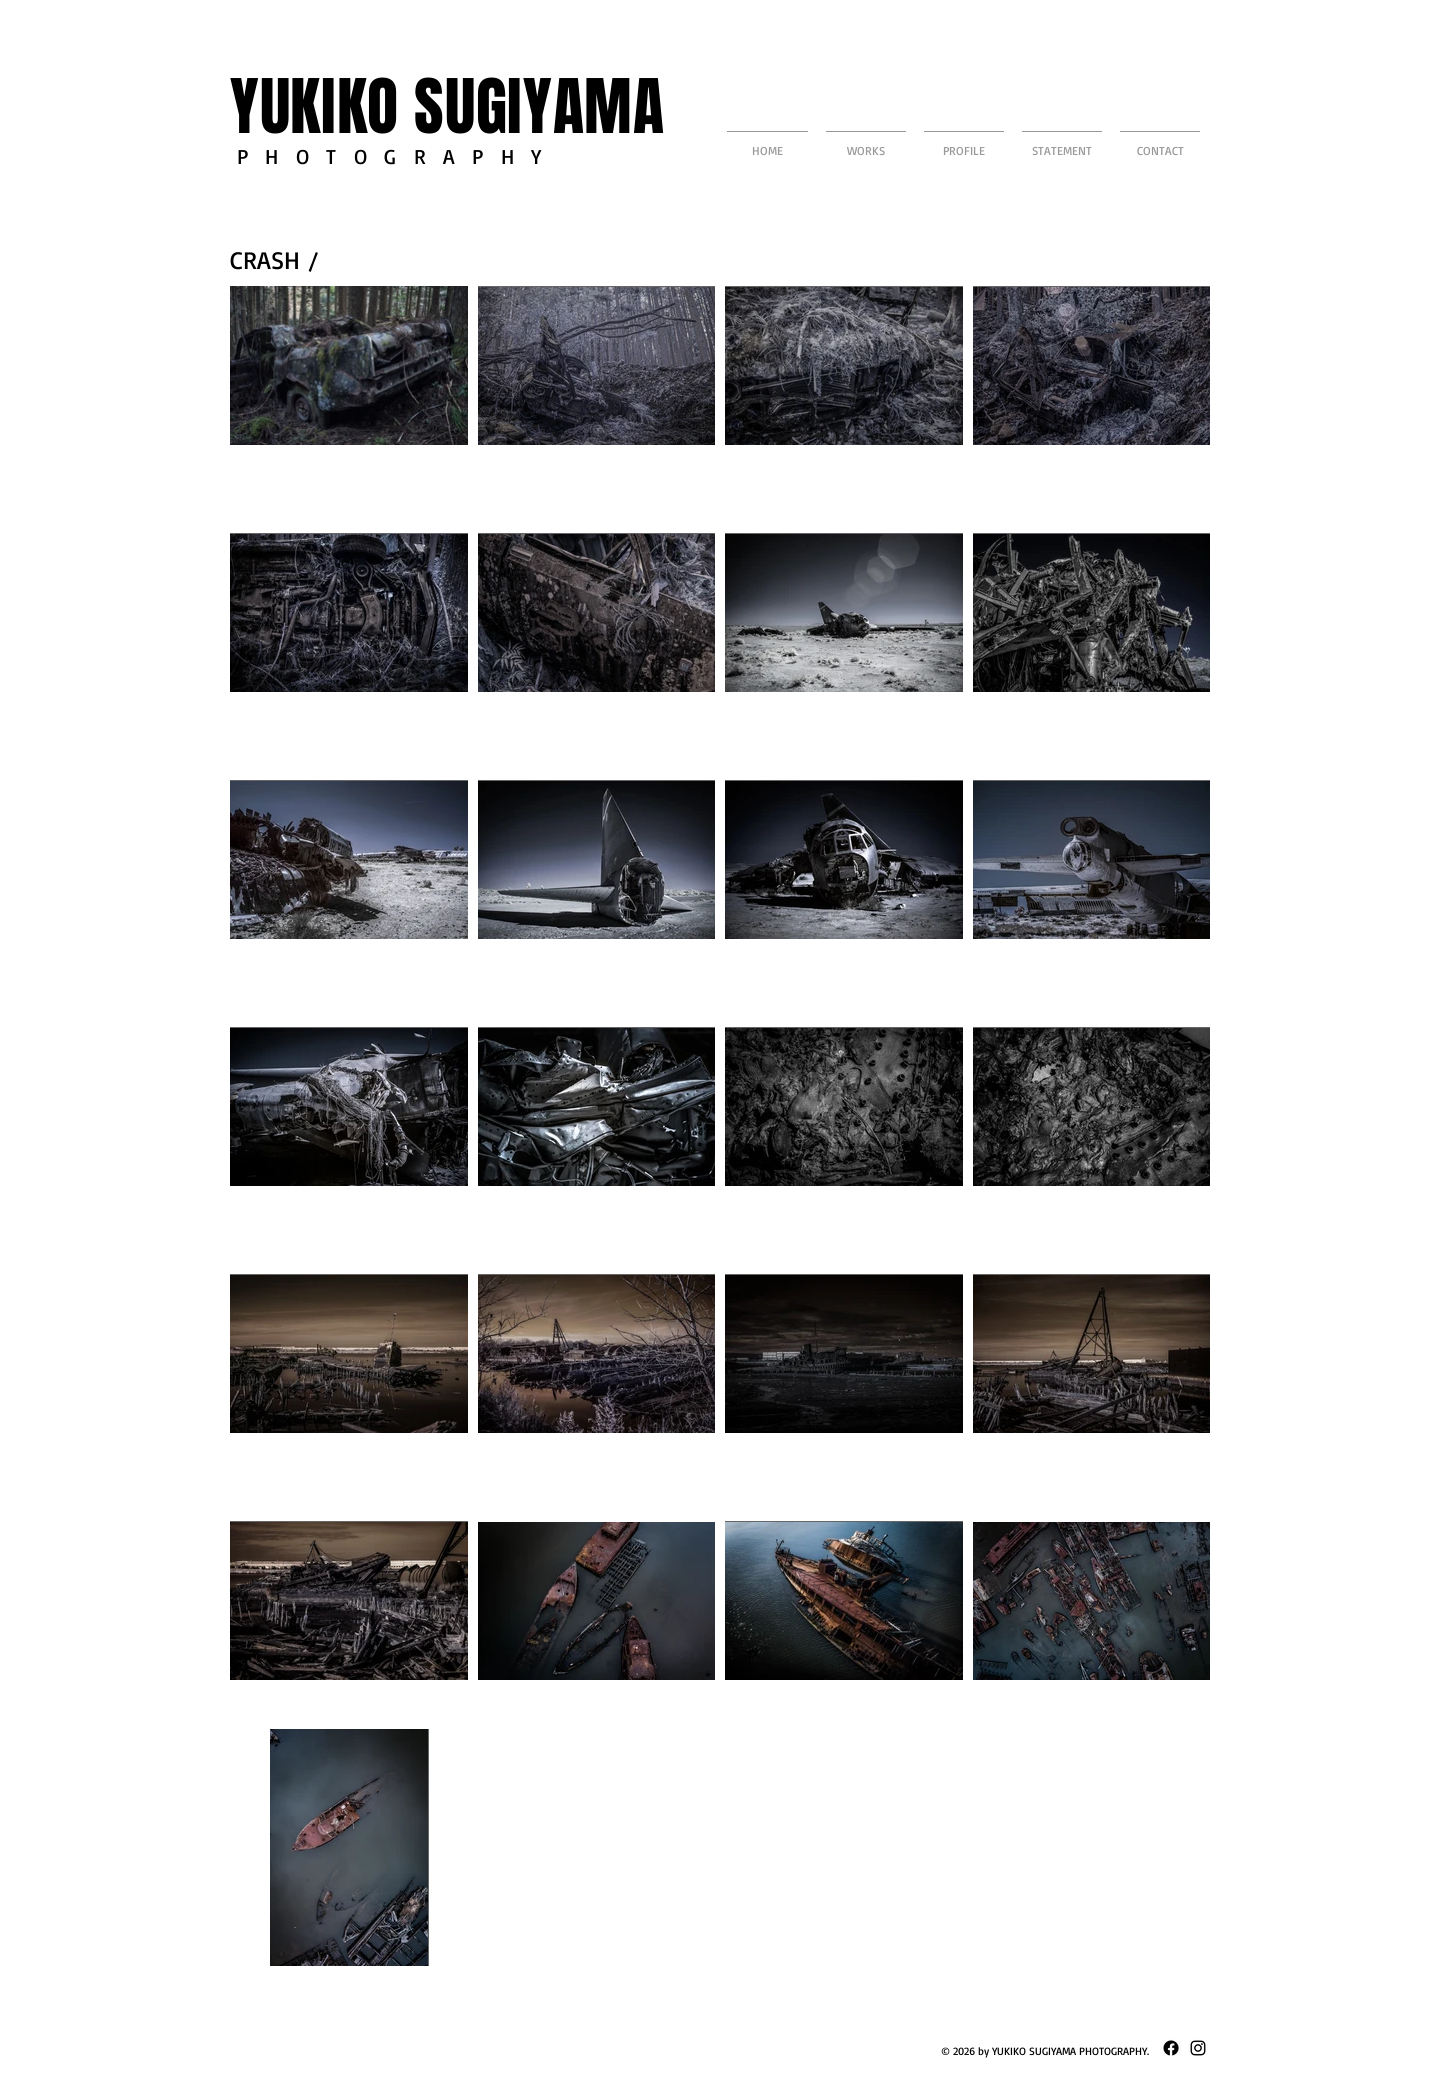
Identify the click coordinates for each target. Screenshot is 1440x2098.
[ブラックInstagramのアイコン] (1198, 2048)
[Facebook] (1171, 2048)
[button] (866, 141)
